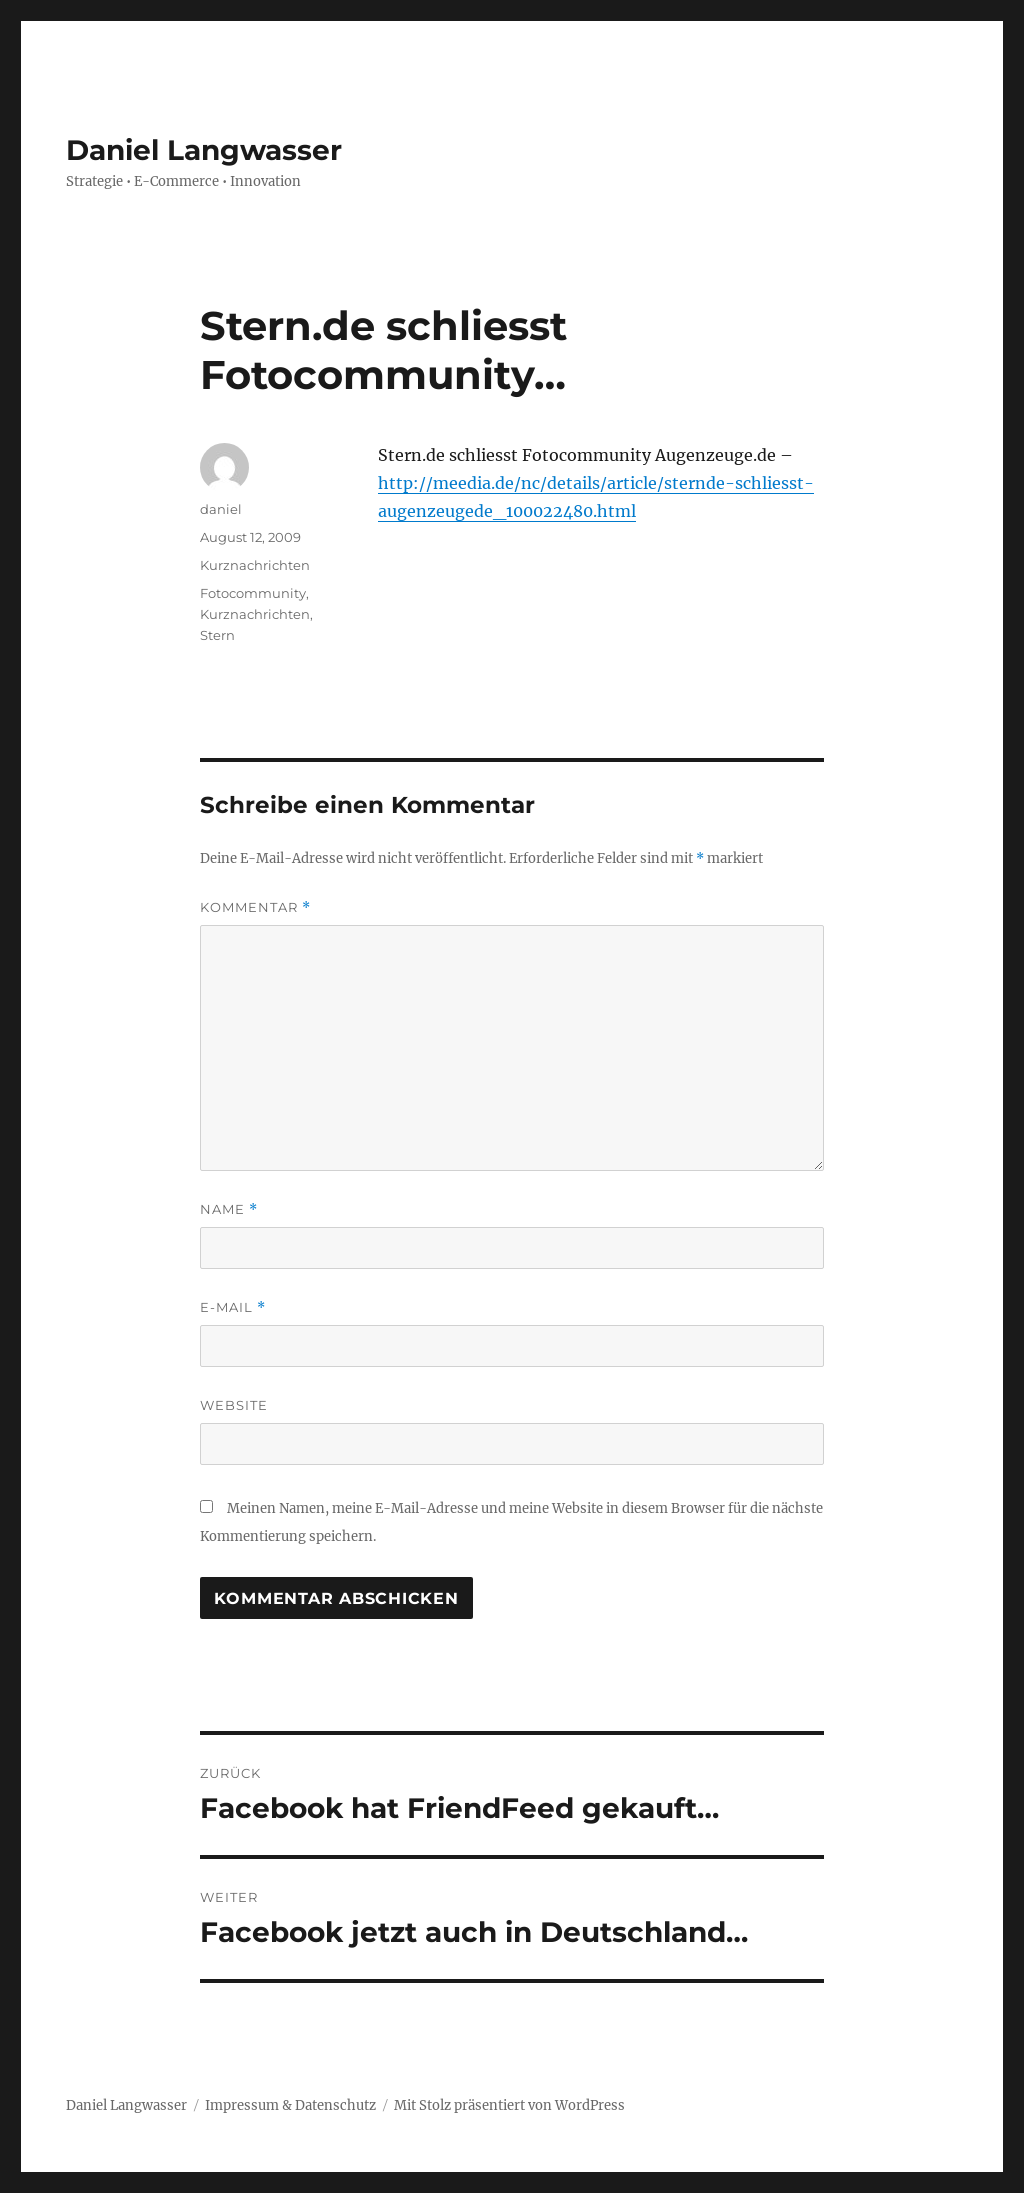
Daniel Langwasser (204, 150)
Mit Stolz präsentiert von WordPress (509, 2105)
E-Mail (233, 1307)
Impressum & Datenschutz (290, 2105)
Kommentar (255, 907)
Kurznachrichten (255, 565)
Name (229, 1209)
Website (234, 1405)
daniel (221, 509)
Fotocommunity (253, 593)
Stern (217, 635)
